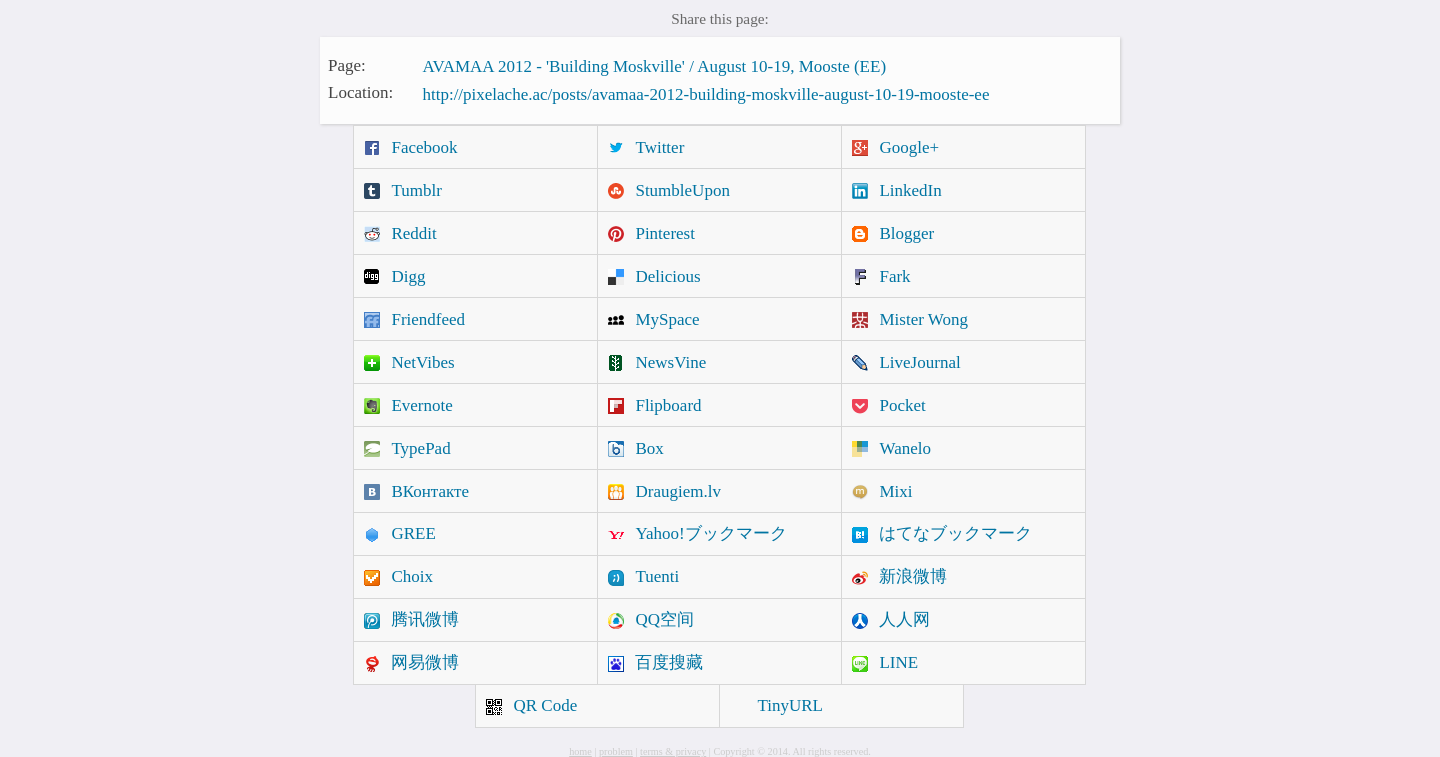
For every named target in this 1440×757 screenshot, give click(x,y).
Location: (360, 92)
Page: (347, 64)
